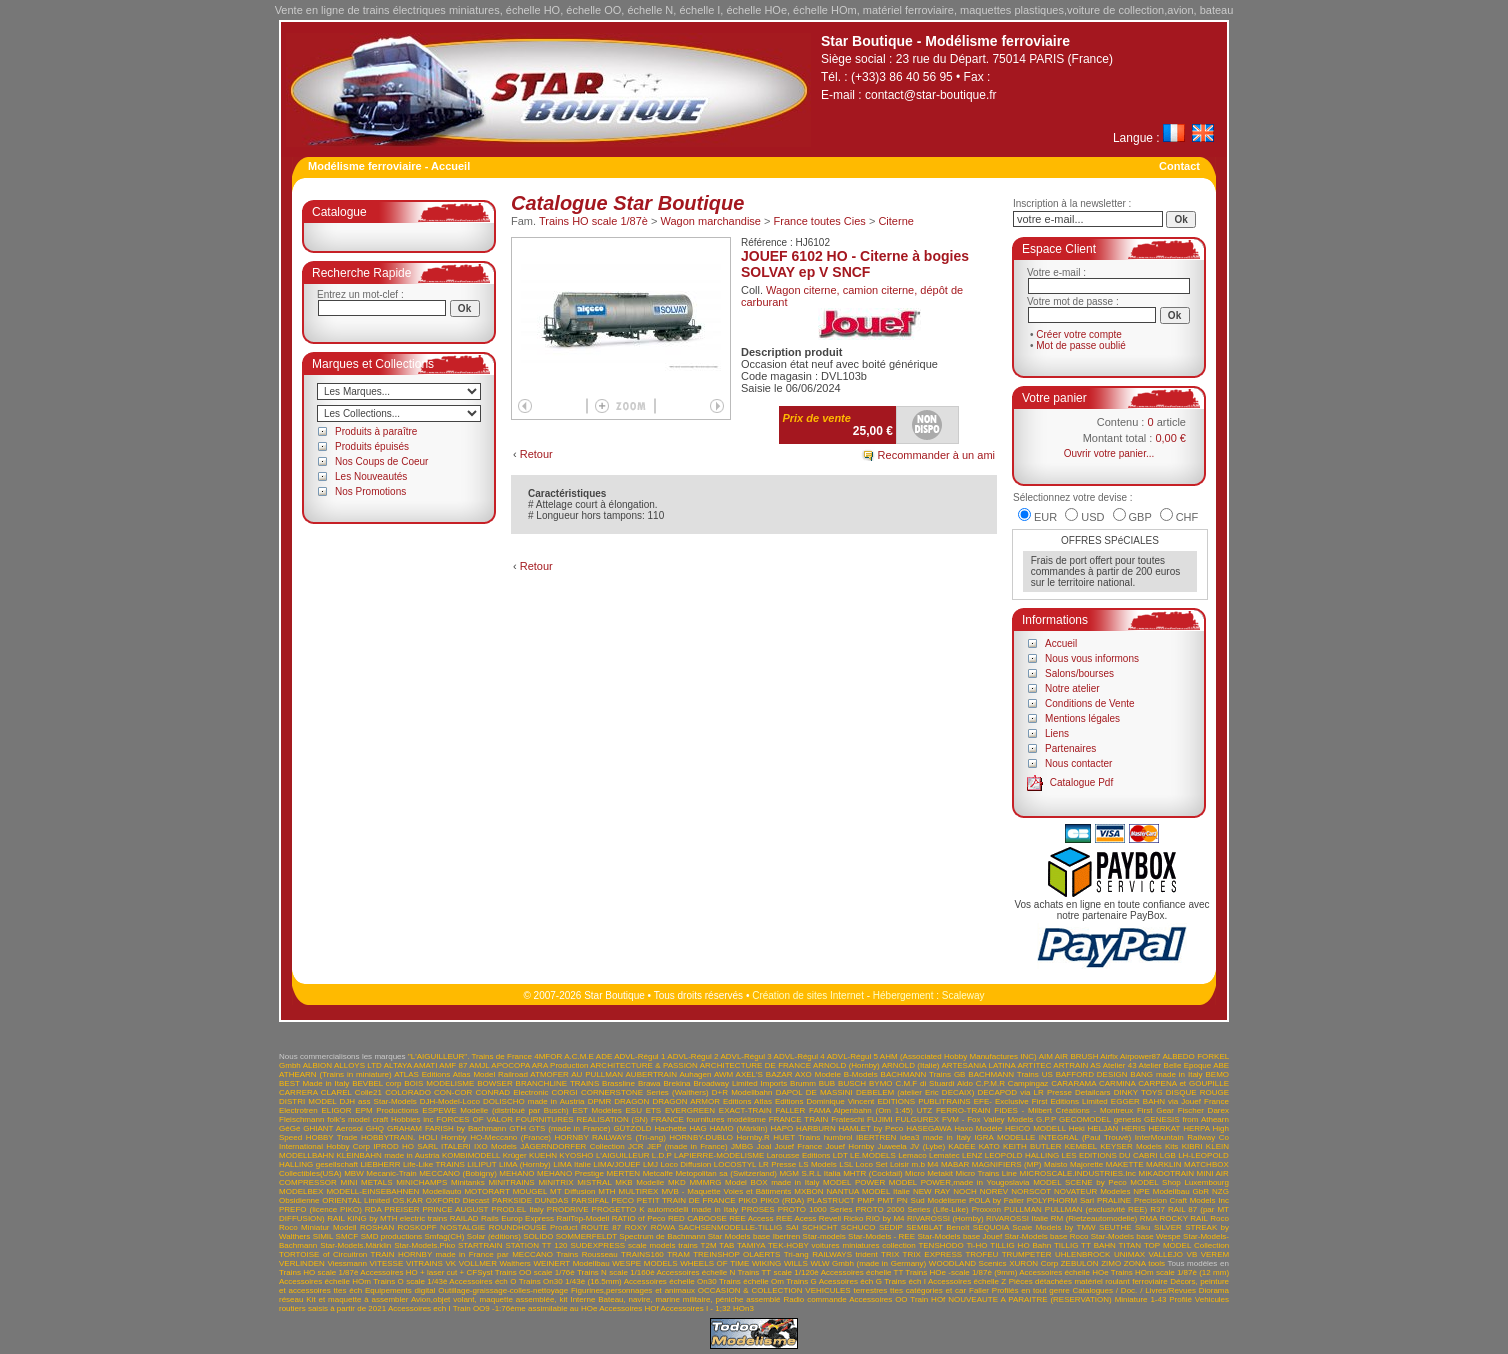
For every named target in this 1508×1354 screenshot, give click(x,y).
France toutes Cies (820, 221)
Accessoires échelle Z (967, 1281)
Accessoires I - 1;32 (696, 1308)
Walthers (515, 1263)
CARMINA (1117, 1083)
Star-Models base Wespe (1136, 1236)
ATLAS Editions (422, 1074)
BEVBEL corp (376, 1083)
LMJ (650, 1164)
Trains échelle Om (751, 1281)
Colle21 (368, 1092)
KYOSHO (576, 1155)
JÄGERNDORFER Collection (572, 1146)
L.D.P (662, 1155)
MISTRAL (594, 1182)
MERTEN (624, 1173)
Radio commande (814, 1299)
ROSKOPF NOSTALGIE (442, 1227)
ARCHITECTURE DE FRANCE (755, 1065)
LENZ (972, 1155)
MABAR (955, 1164)
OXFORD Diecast (458, 1200)
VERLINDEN (302, 1263)
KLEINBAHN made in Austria (387, 1155)
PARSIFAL (589, 1200)
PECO (622, 1200)
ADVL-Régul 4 (799, 1056)
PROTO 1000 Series (815, 1209)
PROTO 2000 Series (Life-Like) (911, 1209)
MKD (677, 1182)
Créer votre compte (1079, 334)
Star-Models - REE (881, 1236)
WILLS (796, 1263)
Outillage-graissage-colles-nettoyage (503, 1290)
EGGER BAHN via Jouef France (1170, 1101)
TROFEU (981, 1254)
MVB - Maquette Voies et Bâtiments (726, 1191)
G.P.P (1046, 1119)
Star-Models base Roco (1047, 1236)
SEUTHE (1115, 1227)
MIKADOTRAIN (1166, 1173)
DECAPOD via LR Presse (1024, 1092)
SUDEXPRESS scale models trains (633, 1245)
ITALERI (456, 1146)
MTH (606, 1191)
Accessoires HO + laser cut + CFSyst (426, 1272)
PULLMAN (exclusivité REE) (1096, 1209)
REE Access (751, 1218)
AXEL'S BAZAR (764, 1074)
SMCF (347, 1236)
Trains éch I (905, 1281)
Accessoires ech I (419, 1308)
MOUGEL (530, 1191)
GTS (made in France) (570, 1128)
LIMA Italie (572, 1164)
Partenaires (1070, 748)
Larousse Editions (799, 1155)
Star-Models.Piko (424, 1245)
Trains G (801, 1281)
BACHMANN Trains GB (923, 1074)
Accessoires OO (878, 1299)
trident (866, 1254)
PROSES (757, 1209)
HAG (697, 1128)
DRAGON (631, 1101)
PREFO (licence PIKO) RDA (330, 1209)
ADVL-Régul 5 (852, 1056)
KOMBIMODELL (471, 1155)
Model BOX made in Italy (772, 1182)
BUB (827, 1083)
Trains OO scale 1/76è (535, 1272)
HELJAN (1103, 1128)
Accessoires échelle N (695, 1272)
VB (1192, 1254)
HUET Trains (796, 1137)
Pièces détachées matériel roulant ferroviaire (1088, 1281)
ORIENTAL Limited (356, 1200)
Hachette (671, 1128)
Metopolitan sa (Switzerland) (726, 1173)
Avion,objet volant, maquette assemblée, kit (489, 1299)
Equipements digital (400, 1290)
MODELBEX (301, 1191)
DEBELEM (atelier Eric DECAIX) (915, 1092)
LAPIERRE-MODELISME (719, 1155)
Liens (1057, 733)
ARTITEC (1034, 1065)
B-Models (861, 1074)
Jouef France (798, 1146)
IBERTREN (876, 1137)
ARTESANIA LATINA (978, 1065)
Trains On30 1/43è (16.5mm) (570, 1281)
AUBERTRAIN (651, 1074)
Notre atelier (1072, 688)
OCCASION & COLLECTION (750, 1290)
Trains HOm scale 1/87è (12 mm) (1170, 1272)
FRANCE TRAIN (799, 1119)
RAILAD (464, 1218)
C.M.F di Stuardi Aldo (934, 1083)
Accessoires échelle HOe (1064, 1272)
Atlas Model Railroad (490, 1074)
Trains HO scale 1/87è (593, 221)
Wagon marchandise (711, 221)
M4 (932, 1164)
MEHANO (516, 1173)
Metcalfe (658, 1173)
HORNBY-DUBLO (701, 1137)
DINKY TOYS (1138, 1092)
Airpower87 (1140, 1056)
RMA (1148, 1218)
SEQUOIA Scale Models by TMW (1034, 1227)
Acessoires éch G (850, 1281)
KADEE (961, 1146)
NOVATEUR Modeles (1092, 1191)
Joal (764, 1146)
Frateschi (847, 1119)
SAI (792, 1227)
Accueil (1061, 643)
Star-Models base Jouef (959, 1236)
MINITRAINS (511, 1182)
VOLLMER (478, 1263)
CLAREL (336, 1092)
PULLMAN (1023, 1209)
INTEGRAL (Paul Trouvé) (1085, 1137)
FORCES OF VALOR (474, 1119)
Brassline (618, 1083)
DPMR (600, 1101)
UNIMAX (1129, 1254)
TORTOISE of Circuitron (323, 1254)
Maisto (1056, 1164)
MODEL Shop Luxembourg (1179, 1182)
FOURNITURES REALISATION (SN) (582, 1119)
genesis (1128, 1119)
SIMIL (323, 1236)
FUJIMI (880, 1119)
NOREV (994, 1191)
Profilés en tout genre (1031, 1290)
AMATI (426, 1065)
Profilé (1180, 1299)
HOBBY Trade (332, 1137)
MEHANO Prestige (570, 1173)
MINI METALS (366, 1182)
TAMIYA (751, 1245)
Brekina (676, 1083)
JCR (636, 1146)
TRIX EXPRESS (932, 1254)
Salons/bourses (1079, 673)
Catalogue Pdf (1081, 782)
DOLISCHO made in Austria (534, 1101)
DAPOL (789, 1092)
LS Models (818, 1164)
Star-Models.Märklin (355, 1245)
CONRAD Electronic (511, 1092)
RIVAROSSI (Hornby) (945, 1218)
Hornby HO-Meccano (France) (496, 1137)
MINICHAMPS (421, 1182)
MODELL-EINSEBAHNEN (372, 1191)
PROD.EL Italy (517, 1209)
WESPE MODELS (644, 1263)
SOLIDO (538, 1236)
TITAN (1130, 1245)
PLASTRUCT (830, 1200)
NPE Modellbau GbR (1171, 1191)
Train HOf (927, 1299)
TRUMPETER (1027, 1254)
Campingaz (1028, 1083)
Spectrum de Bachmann (662, 1236)
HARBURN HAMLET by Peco (849, 1128)
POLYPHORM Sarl (1061, 1200)
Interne (582, 1299)
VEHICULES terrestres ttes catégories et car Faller (897, 1290)
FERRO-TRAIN (963, 1110)
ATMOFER (549, 1074)
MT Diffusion (572, 1191)
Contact (1179, 166)
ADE (604, 1056)
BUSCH (852, 1083)
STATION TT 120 (536, 1245)
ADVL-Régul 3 (745, 1056)
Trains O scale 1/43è (410, 1281)
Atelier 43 (1120, 1065)
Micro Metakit (929, 1173)
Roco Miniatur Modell (318, 1227)
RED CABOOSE (697, 1218)
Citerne (895, 221)
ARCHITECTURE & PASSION (644, 1065)
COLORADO (408, 1092)
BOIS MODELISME (439, 1083)
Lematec (944, 1155)
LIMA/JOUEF (616, 1164)
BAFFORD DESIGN (1092, 1074)
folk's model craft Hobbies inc (380, 1119)
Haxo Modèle (978, 1128)
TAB (726, 1245)
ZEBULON (1080, 1263)
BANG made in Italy (1166, 1074)
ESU (633, 1110)
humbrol (838, 1137)
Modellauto (441, 1191)
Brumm (803, 1083)
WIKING (766, 1263)
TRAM (678, 1254)
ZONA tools (1144, 1263)
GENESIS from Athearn (1186, 1119)
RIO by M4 (885, 1218)
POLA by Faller (996, 1200)
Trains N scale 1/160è (616, 1272)
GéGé (289, 1128)
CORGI (565, 1092)
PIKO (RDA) (782, 1200)
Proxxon (986, 1209)
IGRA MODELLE (1004, 1137)
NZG (1220, 1191)
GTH (517, 1128)
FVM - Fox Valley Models (987, 1119)
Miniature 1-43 (1141, 1299)
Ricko (853, 1218)
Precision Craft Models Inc (1181, 1200)
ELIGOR (336, 1110)
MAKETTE (1125, 1164)
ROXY (636, 1227)
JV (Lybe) (927, 1146)
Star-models (824, 1236)
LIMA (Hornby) (525, 1164)
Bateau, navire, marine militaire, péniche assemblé (689, 1299)
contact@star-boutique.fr (931, 95)
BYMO (881, 1083)
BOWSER (495, 1083)
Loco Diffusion (686, 1164)
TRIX (890, 1254)
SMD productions (392, 1236)
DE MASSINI (829, 1092)
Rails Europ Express (517, 1218)
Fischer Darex (1203, 1110)
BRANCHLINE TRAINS (558, 1083)
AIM (1046, 1056)
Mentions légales (1082, 718)
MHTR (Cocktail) (872, 1173)
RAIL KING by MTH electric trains (387, 1218)
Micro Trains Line (986, 1173)
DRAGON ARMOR (686, 1101)
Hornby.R (753, 1137)
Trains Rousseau (586, 1254)
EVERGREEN (690, 1110)
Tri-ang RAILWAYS (818, 1254)
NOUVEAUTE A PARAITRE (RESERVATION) (1030, 1299)
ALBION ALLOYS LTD (342, 1065)
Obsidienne (299, 1200)
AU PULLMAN (597, 1074)
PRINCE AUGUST (455, 1209)
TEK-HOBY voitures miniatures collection (842, 1245)
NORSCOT (1031, 1191)
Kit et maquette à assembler (357, 1299)
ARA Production (560, 1065)
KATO (989, 1146)
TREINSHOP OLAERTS (736, 1254)
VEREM (1215, 1254)
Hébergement (903, 995)
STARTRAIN (480, 1245)
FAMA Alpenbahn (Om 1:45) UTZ (870, 1110)
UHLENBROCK (1083, 1254)
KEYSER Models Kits (1139, 1146)
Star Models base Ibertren (754, 1236)
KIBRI (1192, 1146)
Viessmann (346, 1263)
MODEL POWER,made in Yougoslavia (959, 1182)
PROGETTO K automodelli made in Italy (665, 1209)
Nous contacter (1078, 763)
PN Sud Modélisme (932, 1200)
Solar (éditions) (494, 1236)
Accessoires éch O (482, 1281)
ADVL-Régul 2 (692, 1056)
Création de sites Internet (808, 995)
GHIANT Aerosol (333, 1128)
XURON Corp (1033, 1263)
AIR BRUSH (1077, 1056)
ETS (654, 1110)
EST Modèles (596, 1110)
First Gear (1155, 1110)
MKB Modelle (639, 1182)
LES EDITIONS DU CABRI (1110, 1155)
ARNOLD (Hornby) (846, 1065)
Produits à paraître (376, 431)
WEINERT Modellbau (571, 1263)
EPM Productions (386, 1110)
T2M (709, 1245)
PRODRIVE (568, 1209)
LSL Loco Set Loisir (874, 1164)
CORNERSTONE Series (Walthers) (645, 1092)
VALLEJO (1166, 1254)
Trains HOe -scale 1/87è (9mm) (961, 1272)
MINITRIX (555, 1182)
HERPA (1196, 1128)
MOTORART (486, 1191)
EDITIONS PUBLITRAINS (923, 1101)
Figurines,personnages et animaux (633, 1290)
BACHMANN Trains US (1010, 1074)
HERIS (1133, 1128)
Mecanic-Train (391, 1173)
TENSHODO (940, 1245)
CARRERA (298, 1092)
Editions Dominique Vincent (824, 1101)
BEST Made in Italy (314, 1083)
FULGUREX (918, 1119)
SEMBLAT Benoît (937, 1227)
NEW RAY (931, 1191)
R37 (1157, 1209)
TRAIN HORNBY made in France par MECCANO (462, 1254)
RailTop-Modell (582, 1218)
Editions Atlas (747, 1101)
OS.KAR (408, 1200)
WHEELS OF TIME (714, 1263)
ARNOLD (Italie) (911, 1065)
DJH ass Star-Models (378, 1101)
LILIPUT (481, 1164)
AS (1095, 1065)
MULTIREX (639, 1191)
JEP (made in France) (687, 1146)
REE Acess (796, 1218)
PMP (865, 1200)
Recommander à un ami (936, 455)
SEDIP (891, 1227)
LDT (840, 1155)
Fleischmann (301, 1119)
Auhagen (695, 1074)
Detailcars (1093, 1092)
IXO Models (495, 1146)
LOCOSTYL (735, 1164)
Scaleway (963, 995)
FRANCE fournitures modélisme (708, 1119)
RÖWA (663, 1227)
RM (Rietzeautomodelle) (1094, 1218)
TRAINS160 (642, 1254)
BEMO (1218, 1074)
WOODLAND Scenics (968, 1263)
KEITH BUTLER (1032, 1146)
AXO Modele (818, 1074)
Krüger (515, 1155)
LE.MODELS (873, 1155)
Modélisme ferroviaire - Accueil (389, 166)
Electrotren (298, 1110)
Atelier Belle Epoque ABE (1184, 1065)
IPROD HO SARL (405, 1146)
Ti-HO (976, 1245)
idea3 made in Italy (935, 1137)
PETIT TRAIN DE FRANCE (686, 1200)
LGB (1168, 1155)
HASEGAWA (928, 1128)
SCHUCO (858, 1227)
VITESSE (386, 1263)
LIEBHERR (380, 1164)
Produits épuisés (372, 446)
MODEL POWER (854, 1182)
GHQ (375, 1128)
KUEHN (543, 1155)
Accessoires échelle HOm (325, 1281)
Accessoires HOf (629, 1308)
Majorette (1086, 1164)
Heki (1077, 1128)
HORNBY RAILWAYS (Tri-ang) (610, 1137)
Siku (1143, 1227)
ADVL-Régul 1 (639, 1056)
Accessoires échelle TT (862, 1272)
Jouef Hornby (850, 1146)
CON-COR (453, 1092)
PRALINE (1114, 1200)
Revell (830, 1218)
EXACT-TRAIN (745, 1110)
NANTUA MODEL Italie (868, 1191)
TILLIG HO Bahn (1020, 1245)
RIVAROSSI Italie (1017, 1218)
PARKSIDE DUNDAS (530, 1200)
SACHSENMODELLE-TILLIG (730, 1227)
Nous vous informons (1092, 658)
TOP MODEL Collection (1186, 1245)
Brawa (649, 1083)
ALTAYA (398, 1065)
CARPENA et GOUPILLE (1183, 1083)
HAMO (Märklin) (739, 1128)
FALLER (790, 1110)
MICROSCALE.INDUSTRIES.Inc (1077, 1173)
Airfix (1109, 1056)
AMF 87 (453, 1065)
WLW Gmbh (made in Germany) (869, 1263)
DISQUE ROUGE (1197, 1092)
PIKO (747, 1200)
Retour (536, 454)
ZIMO (1111, 1263)
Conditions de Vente (1090, 703)
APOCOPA (510, 1065)
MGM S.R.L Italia (809, 1173)
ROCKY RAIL (1184, 1218)
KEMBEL (1081, 1146)
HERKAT (1165, 1128)
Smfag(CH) (444, 1236)
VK (450, 1263)
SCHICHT (819, 1227)
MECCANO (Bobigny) (458, 1173)
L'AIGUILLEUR (623, 1155)
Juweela (891, 1146)
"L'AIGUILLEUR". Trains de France (470, 1056)
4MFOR (548, 1056)
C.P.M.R (990, 1083)
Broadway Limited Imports (740, 1083)
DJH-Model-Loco (450, 1101)
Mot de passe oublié (1081, 345)
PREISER (401, 1209)
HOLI (428, 1137)
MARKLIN (1164, 1164)
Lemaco (912, 1155)
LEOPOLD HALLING (1022, 1155)
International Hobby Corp (324, 1146)
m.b (918, 1164)
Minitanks (468, 1182)
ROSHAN (377, 1227)
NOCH (965, 1191)
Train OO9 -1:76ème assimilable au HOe (525, 1308)
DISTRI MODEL (307, 1101)
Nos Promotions (370, 491)
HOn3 (743, 1308)
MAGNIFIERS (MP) (1007, 1164)
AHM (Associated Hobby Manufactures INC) (958, 1056)
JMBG (742, 1146)
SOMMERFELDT (586, 1236)
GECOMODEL (1085, 1119)
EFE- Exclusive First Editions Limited (1041, 1101)
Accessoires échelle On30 (670, 1281)
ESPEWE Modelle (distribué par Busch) (495, 1110)
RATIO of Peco (639, 1218)
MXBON (808, 1191)
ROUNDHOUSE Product (533, 1227)
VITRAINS (424, 1263)
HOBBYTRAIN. (388, 1137)
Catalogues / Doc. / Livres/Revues (1134, 1290)
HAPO (782, 1128)
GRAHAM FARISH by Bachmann (446, 1128)
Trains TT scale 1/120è (777, 1272)
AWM (723, 1074)
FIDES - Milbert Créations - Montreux (1063, 1110)
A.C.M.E (579, 1056)
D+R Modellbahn (742, 1092)
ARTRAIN (1070, 1065)
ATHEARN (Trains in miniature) (335, 1074)
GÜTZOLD (632, 1128)
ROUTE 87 (601, 1227)
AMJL (479, 1065)
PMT (885, 1200)
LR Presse (778, 1164)
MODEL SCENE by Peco (1079, 1182)
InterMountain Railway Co (1182, 1137)
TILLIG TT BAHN (1085, 1245)
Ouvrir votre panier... (1109, 453)
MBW (354, 1173)
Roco (1219, 1218)
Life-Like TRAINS (434, 1164)
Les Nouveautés (371, 476)
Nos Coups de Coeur (381, 461)
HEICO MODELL (1035, 1128)
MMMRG (705, 1182)
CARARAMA (1073, 1083)
